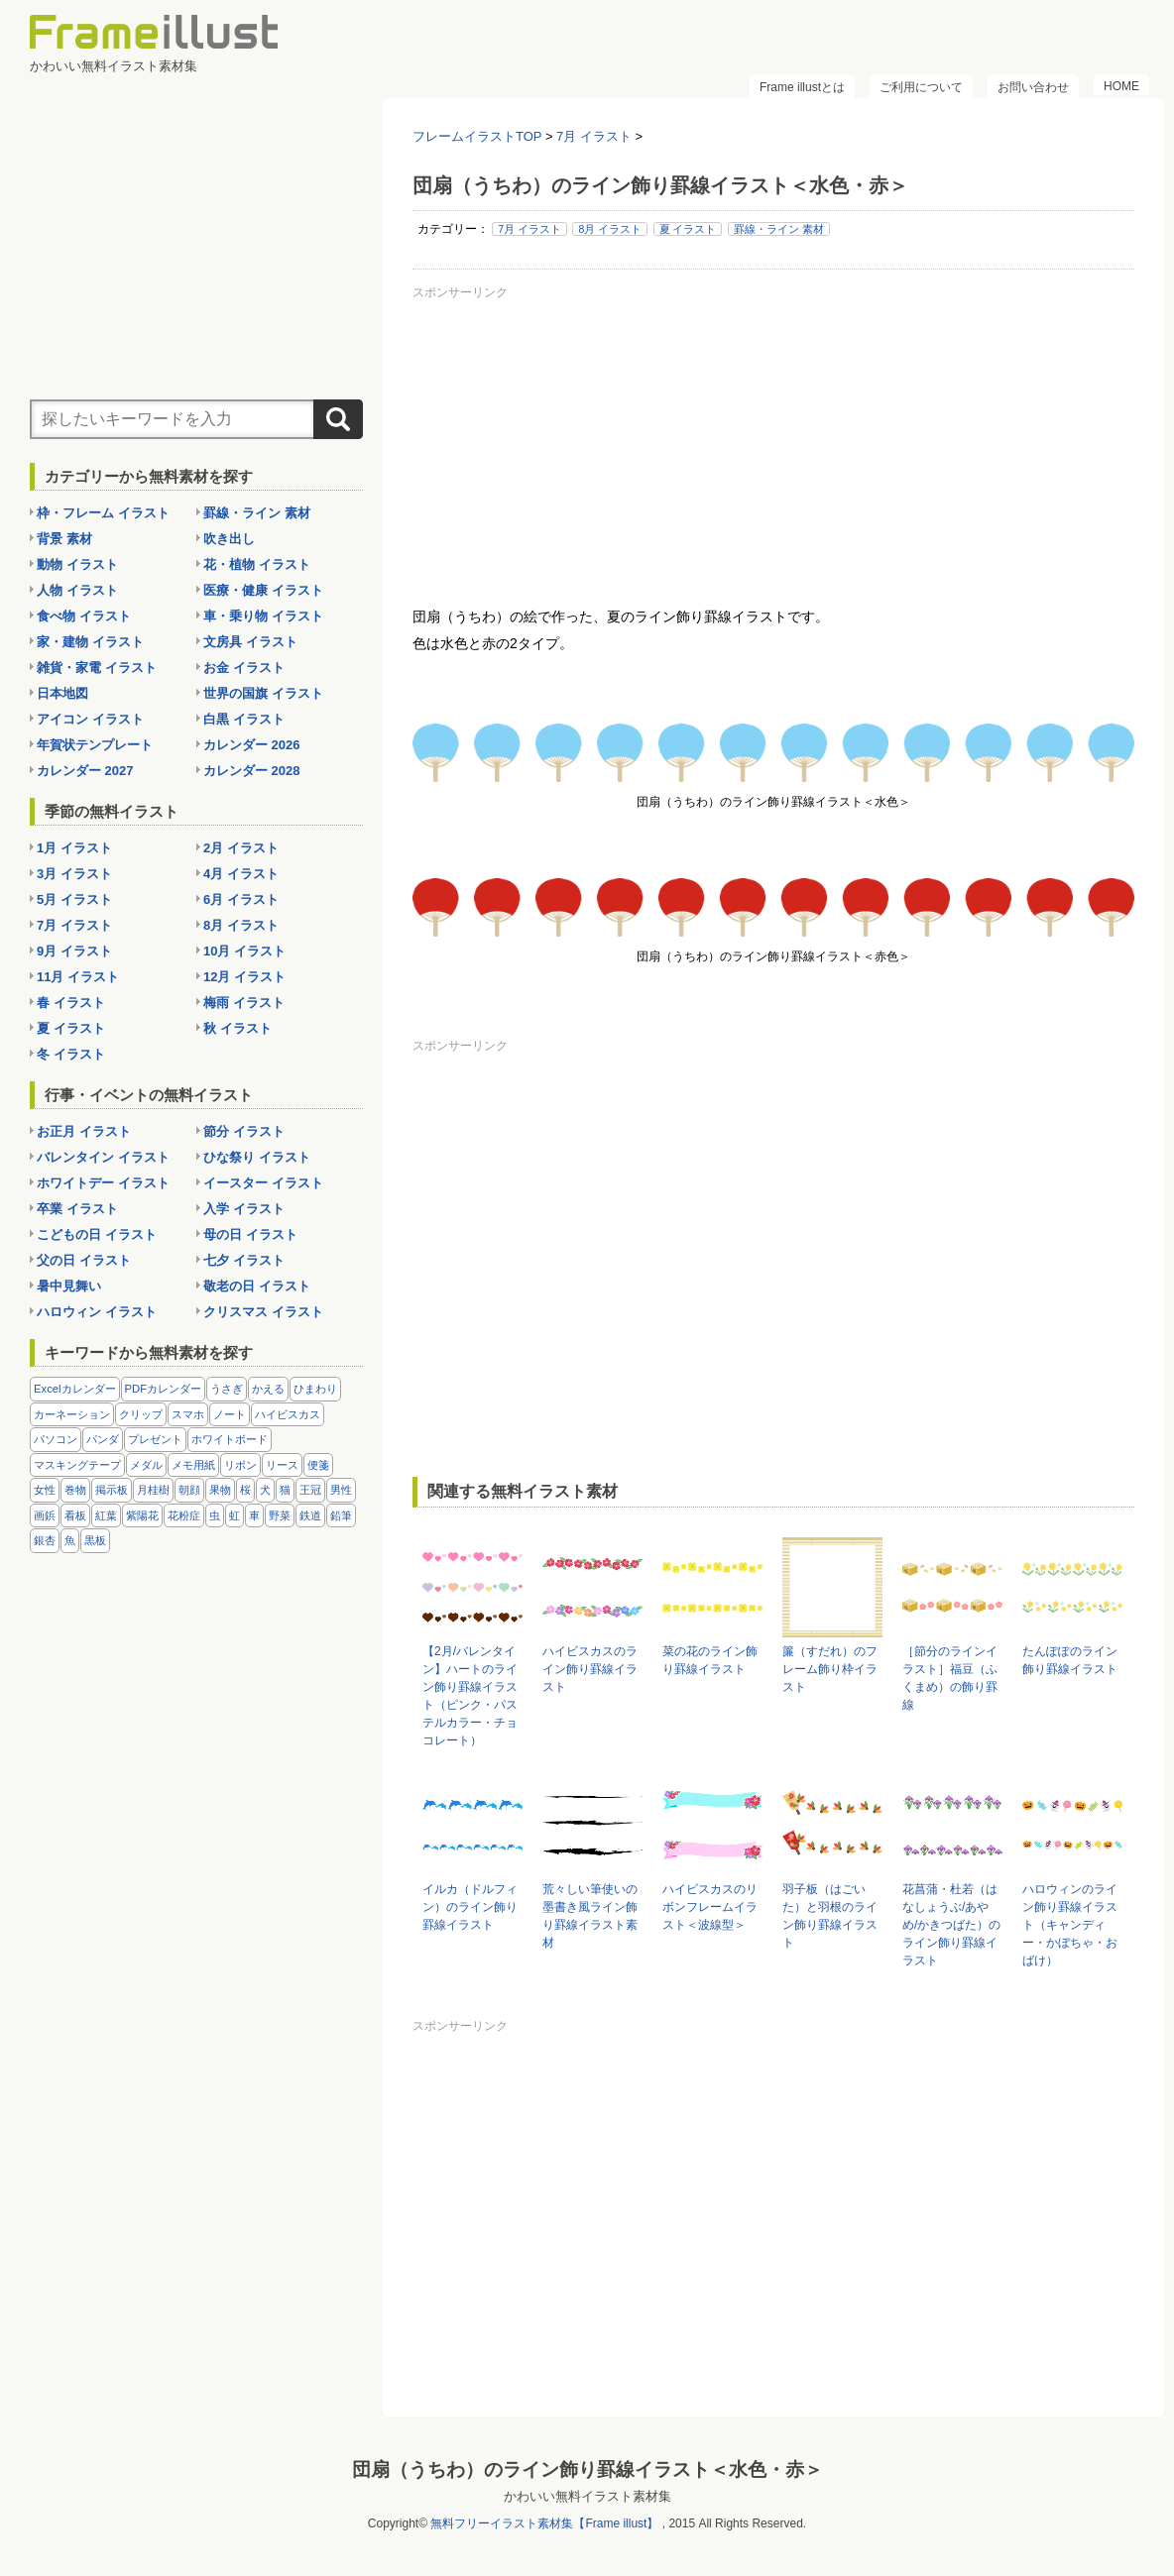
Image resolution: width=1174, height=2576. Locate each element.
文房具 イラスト (250, 641)
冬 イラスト (71, 1054)
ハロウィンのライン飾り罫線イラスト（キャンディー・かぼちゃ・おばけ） (1069, 1924)
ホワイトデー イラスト (103, 1183)
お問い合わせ (1033, 87)
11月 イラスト (78, 976)
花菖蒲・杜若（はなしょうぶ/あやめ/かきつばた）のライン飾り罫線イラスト (951, 1924)
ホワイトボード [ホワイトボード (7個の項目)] (229, 1439)
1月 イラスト (74, 847)
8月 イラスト (610, 229)
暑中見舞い (69, 1286)
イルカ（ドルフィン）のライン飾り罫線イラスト (470, 1907)
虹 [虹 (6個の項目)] (234, 1515)
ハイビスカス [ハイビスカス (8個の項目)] (287, 1414)
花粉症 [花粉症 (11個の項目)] (184, 1515)
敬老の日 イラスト (256, 1286)
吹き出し (229, 538)
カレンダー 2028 (251, 770)
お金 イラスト (244, 667)
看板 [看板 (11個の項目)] (75, 1515)
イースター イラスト (263, 1183)
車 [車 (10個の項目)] (254, 1515)
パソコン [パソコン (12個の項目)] (55, 1439)
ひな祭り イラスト (256, 1157)
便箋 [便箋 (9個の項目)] (318, 1465)
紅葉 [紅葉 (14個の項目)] (106, 1515)
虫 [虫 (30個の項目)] (214, 1515)
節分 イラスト (244, 1131)
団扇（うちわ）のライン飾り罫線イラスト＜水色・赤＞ (587, 2468)
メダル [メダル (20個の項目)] (146, 1465)
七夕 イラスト (244, 1260)
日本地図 (62, 693)
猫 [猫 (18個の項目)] (285, 1490)
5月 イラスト (74, 899)
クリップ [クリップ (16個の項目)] (141, 1414)
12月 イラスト (244, 976)
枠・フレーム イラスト (103, 512)
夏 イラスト (688, 229)
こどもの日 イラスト (97, 1234)
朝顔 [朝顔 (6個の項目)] (189, 1490)
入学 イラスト (244, 1208)
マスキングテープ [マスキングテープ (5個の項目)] (77, 1465)
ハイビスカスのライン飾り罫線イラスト (590, 1669)
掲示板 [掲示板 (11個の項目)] (111, 1490)
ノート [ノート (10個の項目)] (229, 1414)
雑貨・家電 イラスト (97, 667)
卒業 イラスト (77, 1208)
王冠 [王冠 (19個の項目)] (310, 1490)
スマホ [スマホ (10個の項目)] (188, 1414)
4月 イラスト (241, 873)
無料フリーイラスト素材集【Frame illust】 (544, 2522)
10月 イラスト (244, 951)
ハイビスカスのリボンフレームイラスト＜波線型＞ (710, 1907)
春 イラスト (71, 1002)
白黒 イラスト (244, 719)
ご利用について (921, 87)
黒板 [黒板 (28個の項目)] (95, 1540)
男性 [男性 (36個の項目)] (341, 1490)
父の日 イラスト (84, 1260)
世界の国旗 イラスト (263, 693)
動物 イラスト (77, 564)
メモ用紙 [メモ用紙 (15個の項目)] (193, 1465)
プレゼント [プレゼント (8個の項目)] (155, 1439)
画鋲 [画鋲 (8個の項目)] (45, 1515)
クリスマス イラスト (263, 1311)
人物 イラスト (77, 590)
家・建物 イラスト (90, 641)
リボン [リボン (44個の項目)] (240, 1465)
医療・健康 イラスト (263, 590)
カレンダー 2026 (251, 744)
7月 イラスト (529, 229)
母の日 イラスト (250, 1234)
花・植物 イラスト (256, 564)
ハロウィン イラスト (97, 1311)
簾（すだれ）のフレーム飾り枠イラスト (830, 1669)
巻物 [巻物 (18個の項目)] (75, 1490)
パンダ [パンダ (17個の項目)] (102, 1439)
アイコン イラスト (90, 719)
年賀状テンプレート (95, 744)
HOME (1121, 86)
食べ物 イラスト (84, 616)
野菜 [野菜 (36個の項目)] (280, 1515)
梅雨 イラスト (244, 1002)
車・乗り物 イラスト (263, 616)
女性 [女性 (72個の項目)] (45, 1490)
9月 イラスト (74, 951)
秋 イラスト (237, 1028)
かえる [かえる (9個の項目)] (268, 1389)
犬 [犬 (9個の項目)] (265, 1490)
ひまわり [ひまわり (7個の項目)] (315, 1389)
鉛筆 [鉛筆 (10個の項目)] (341, 1515)
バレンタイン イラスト (103, 1157)
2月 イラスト (241, 847)
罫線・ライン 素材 (779, 229)
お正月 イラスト (84, 1131)
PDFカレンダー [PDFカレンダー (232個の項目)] (163, 1389)
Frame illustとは (802, 87)
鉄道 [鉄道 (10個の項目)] (310, 1515)
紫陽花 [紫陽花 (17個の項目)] (142, 1515)
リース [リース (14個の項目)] (282, 1465)
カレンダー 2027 (85, 770)
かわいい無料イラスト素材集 (587, 2495)
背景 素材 (64, 538)
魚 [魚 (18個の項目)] (69, 1540)
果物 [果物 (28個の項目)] (220, 1490)
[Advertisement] (773, 445)
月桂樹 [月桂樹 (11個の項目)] (153, 1490)
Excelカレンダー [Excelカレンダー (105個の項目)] (75, 1389)
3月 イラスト (74, 873)
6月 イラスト (241, 899)
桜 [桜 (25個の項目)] (245, 1490)
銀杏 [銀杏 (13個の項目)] (45, 1540)
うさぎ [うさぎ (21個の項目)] (226, 1389)
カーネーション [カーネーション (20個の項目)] (72, 1414)
